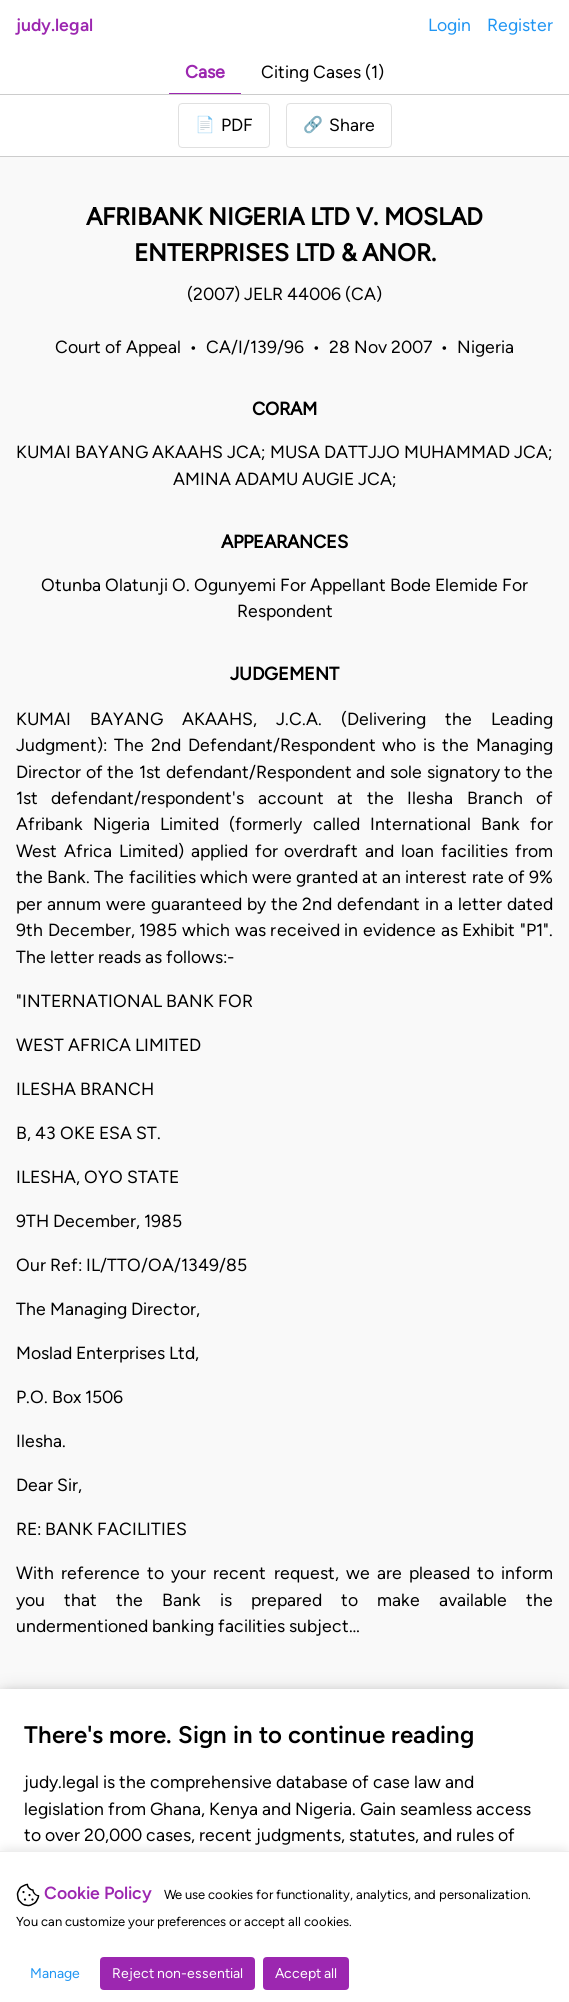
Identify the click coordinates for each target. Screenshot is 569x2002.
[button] (339, 125)
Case (205, 71)
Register (520, 24)
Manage (55, 1973)
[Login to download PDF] (224, 125)
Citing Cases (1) (322, 71)
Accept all (306, 1973)
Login (449, 24)
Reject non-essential (177, 1973)
